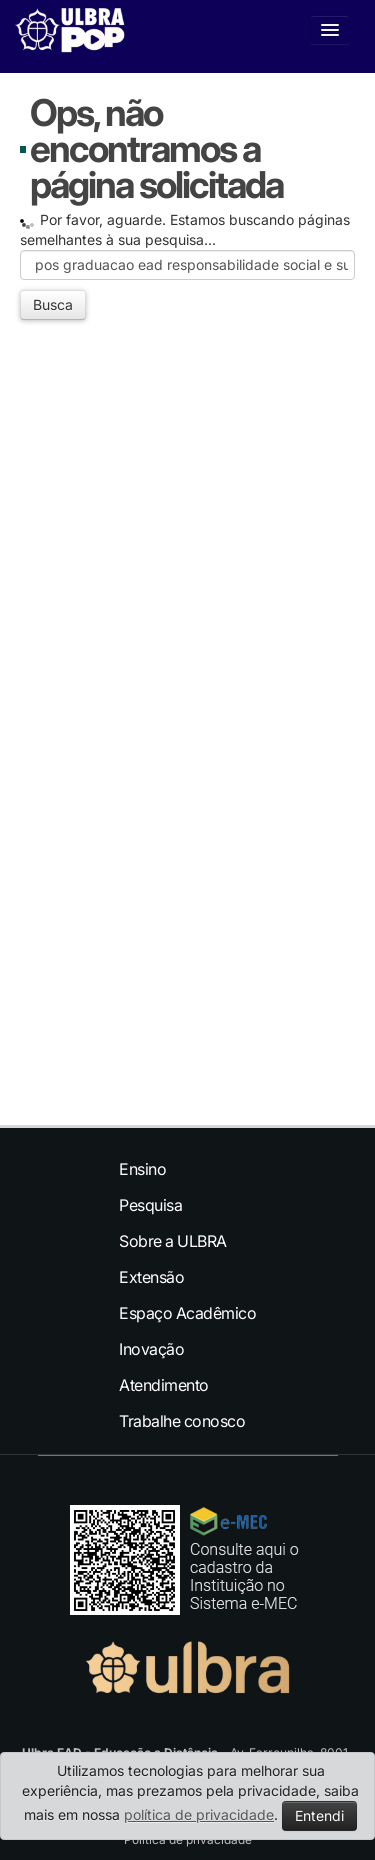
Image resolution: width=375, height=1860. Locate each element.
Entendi (319, 1815)
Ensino (142, 1169)
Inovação (151, 1349)
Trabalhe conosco (182, 1421)
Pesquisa (150, 1205)
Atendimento (164, 1385)
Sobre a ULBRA (173, 1241)
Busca (53, 304)
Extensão (151, 1277)
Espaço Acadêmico (187, 1313)
